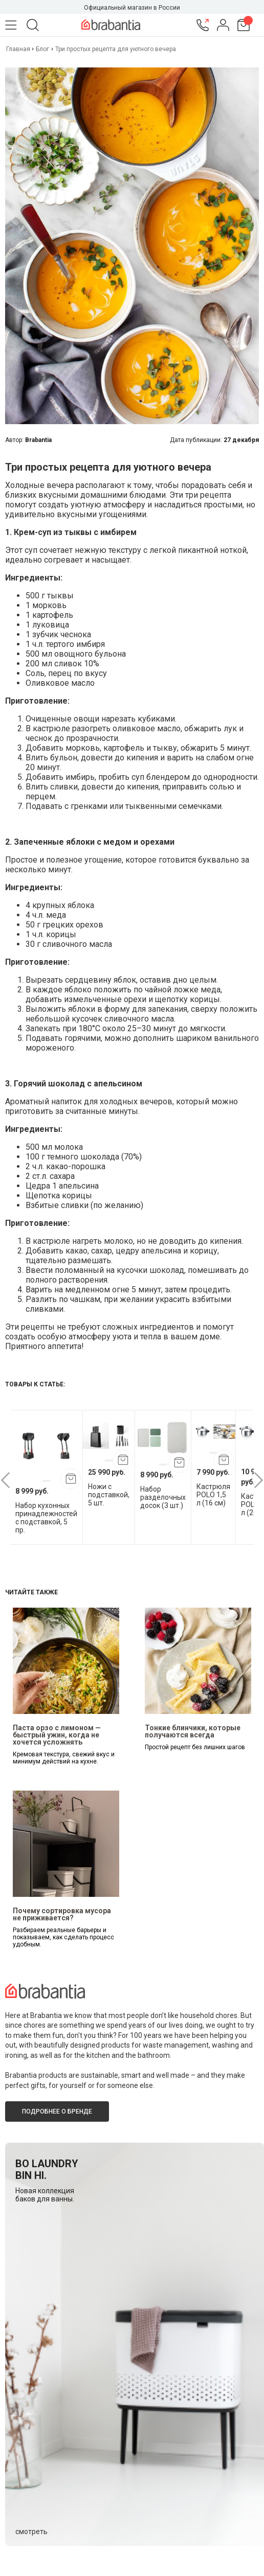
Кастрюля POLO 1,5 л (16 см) (213, 1494)
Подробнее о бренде (57, 2111)
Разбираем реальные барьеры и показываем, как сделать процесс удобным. (63, 1937)
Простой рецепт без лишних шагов (195, 1747)
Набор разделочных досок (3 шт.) (163, 1497)
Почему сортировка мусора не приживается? (62, 1914)
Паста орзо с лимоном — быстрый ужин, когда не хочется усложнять (57, 1735)
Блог (42, 49)
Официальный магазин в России (132, 7)
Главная (19, 49)
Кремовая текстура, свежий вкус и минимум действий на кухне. (64, 1758)
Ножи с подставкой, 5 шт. (108, 1494)
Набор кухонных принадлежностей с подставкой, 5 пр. (46, 1517)
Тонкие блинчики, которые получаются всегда (192, 1731)
